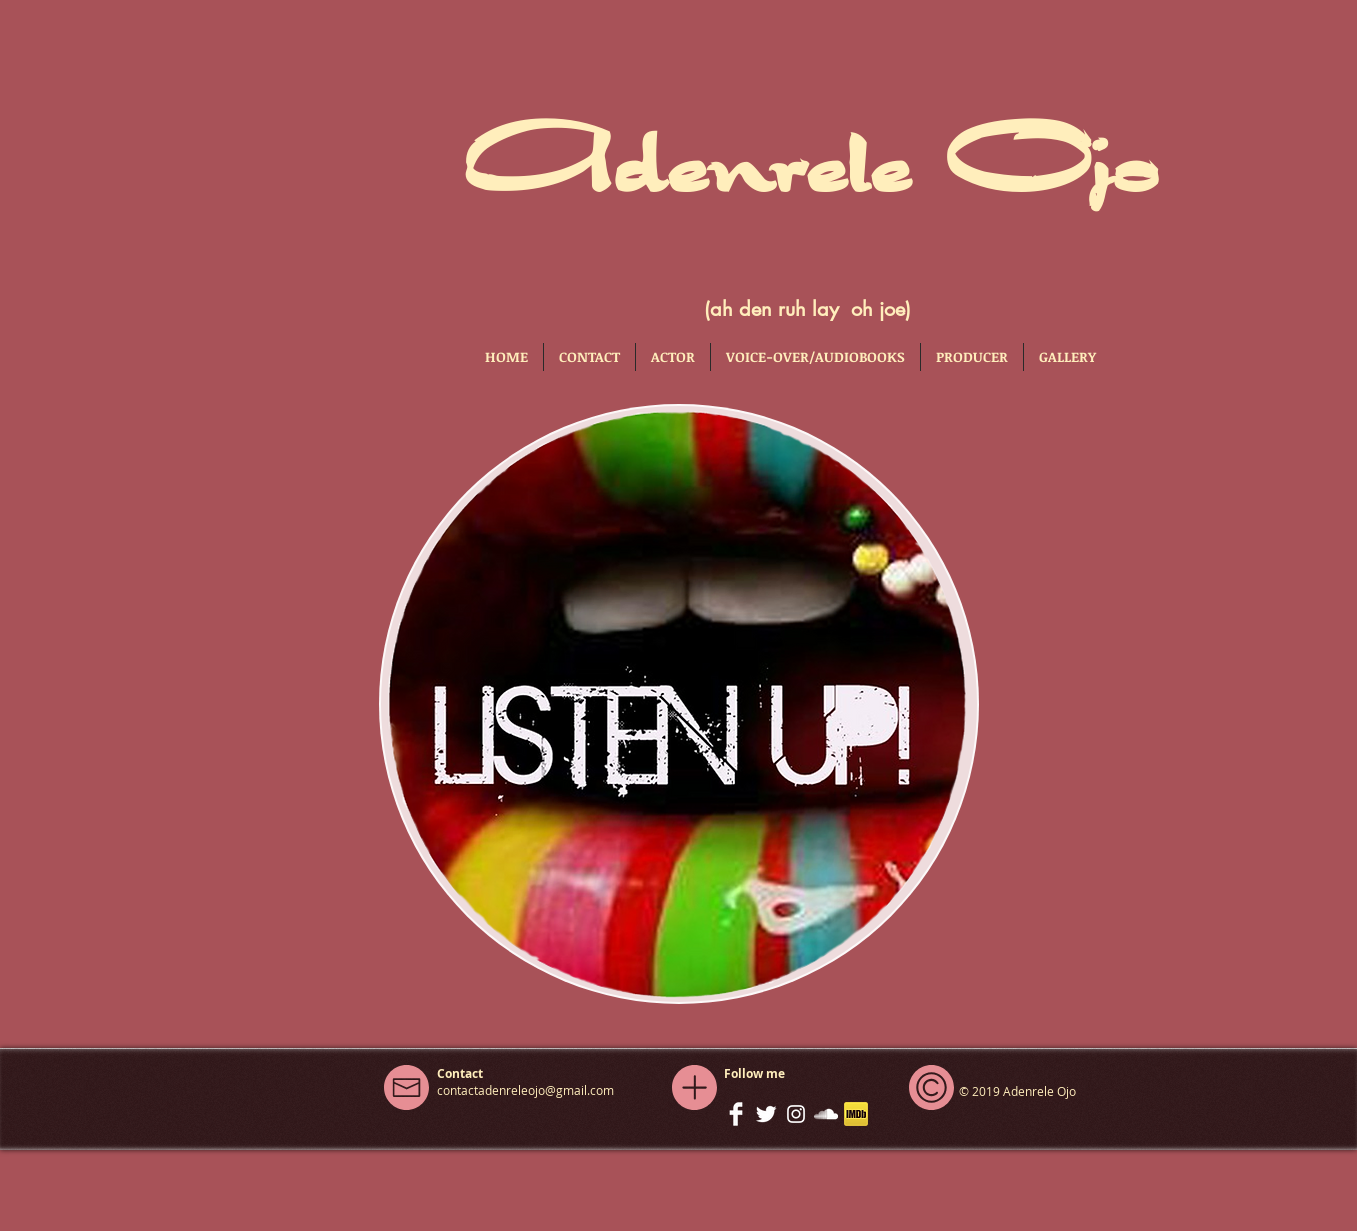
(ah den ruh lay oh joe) (807, 309)
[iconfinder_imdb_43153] (856, 1114)
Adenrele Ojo (807, 157)
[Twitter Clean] (766, 1114)
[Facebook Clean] (736, 1114)
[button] (673, 357)
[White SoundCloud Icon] (826, 1114)
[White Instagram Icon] (796, 1114)
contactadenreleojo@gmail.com (525, 1090)
